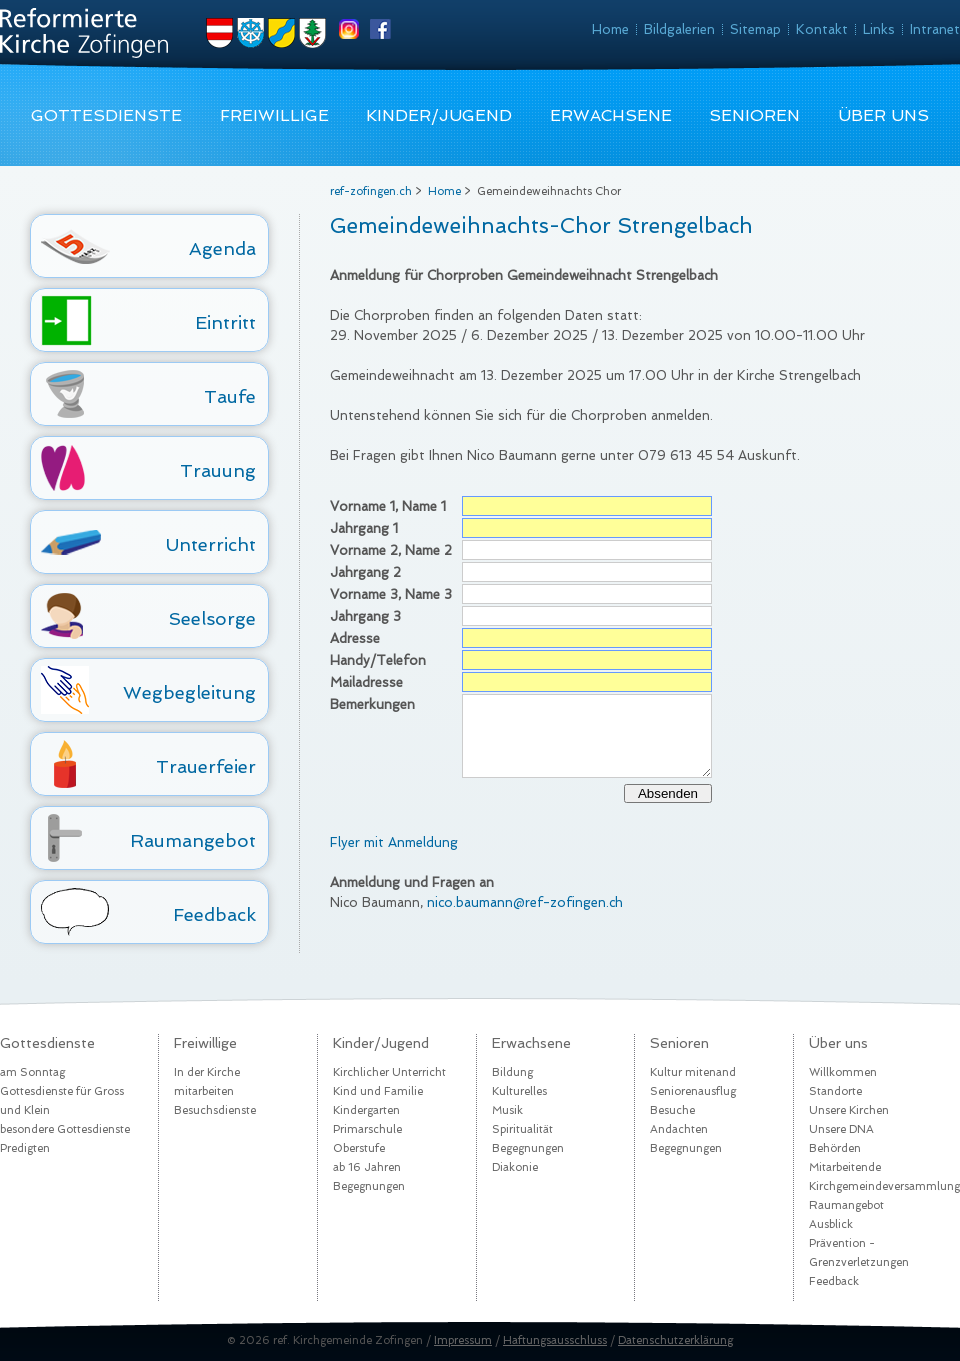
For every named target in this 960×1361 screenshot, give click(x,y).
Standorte (835, 1091)
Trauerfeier (206, 766)
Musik (507, 1110)
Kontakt (822, 29)
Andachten (679, 1129)
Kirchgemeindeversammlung (884, 1186)
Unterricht (211, 544)
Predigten (25, 1148)
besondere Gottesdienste (65, 1129)
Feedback (214, 914)
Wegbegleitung (189, 692)
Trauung (218, 470)
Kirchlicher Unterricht (389, 1072)
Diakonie (515, 1167)
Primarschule (367, 1129)
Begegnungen (369, 1186)
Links (879, 29)
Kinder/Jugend (439, 115)
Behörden (835, 1148)
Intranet (935, 29)
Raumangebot (193, 840)
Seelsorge (212, 618)
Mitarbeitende (845, 1167)
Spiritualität (522, 1129)
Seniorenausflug (693, 1091)
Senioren (754, 115)
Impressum (463, 1340)
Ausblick (831, 1224)
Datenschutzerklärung (675, 1340)
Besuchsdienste (215, 1110)
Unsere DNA (841, 1129)
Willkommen (843, 1072)
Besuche (672, 1110)
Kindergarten (366, 1110)
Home (610, 29)
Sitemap (755, 29)
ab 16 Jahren (367, 1167)
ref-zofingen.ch (371, 191)
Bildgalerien (679, 29)
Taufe (230, 396)
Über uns (883, 115)
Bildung (512, 1072)
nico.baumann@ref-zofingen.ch (525, 902)
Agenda (222, 248)
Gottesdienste (106, 115)
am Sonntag (32, 1072)
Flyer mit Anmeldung (394, 842)
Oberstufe (359, 1148)
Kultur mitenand (693, 1072)
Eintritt (225, 322)
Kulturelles (519, 1091)
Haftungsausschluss (555, 1340)
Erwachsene (611, 115)
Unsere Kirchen (849, 1110)
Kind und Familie (378, 1091)
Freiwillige (274, 115)
